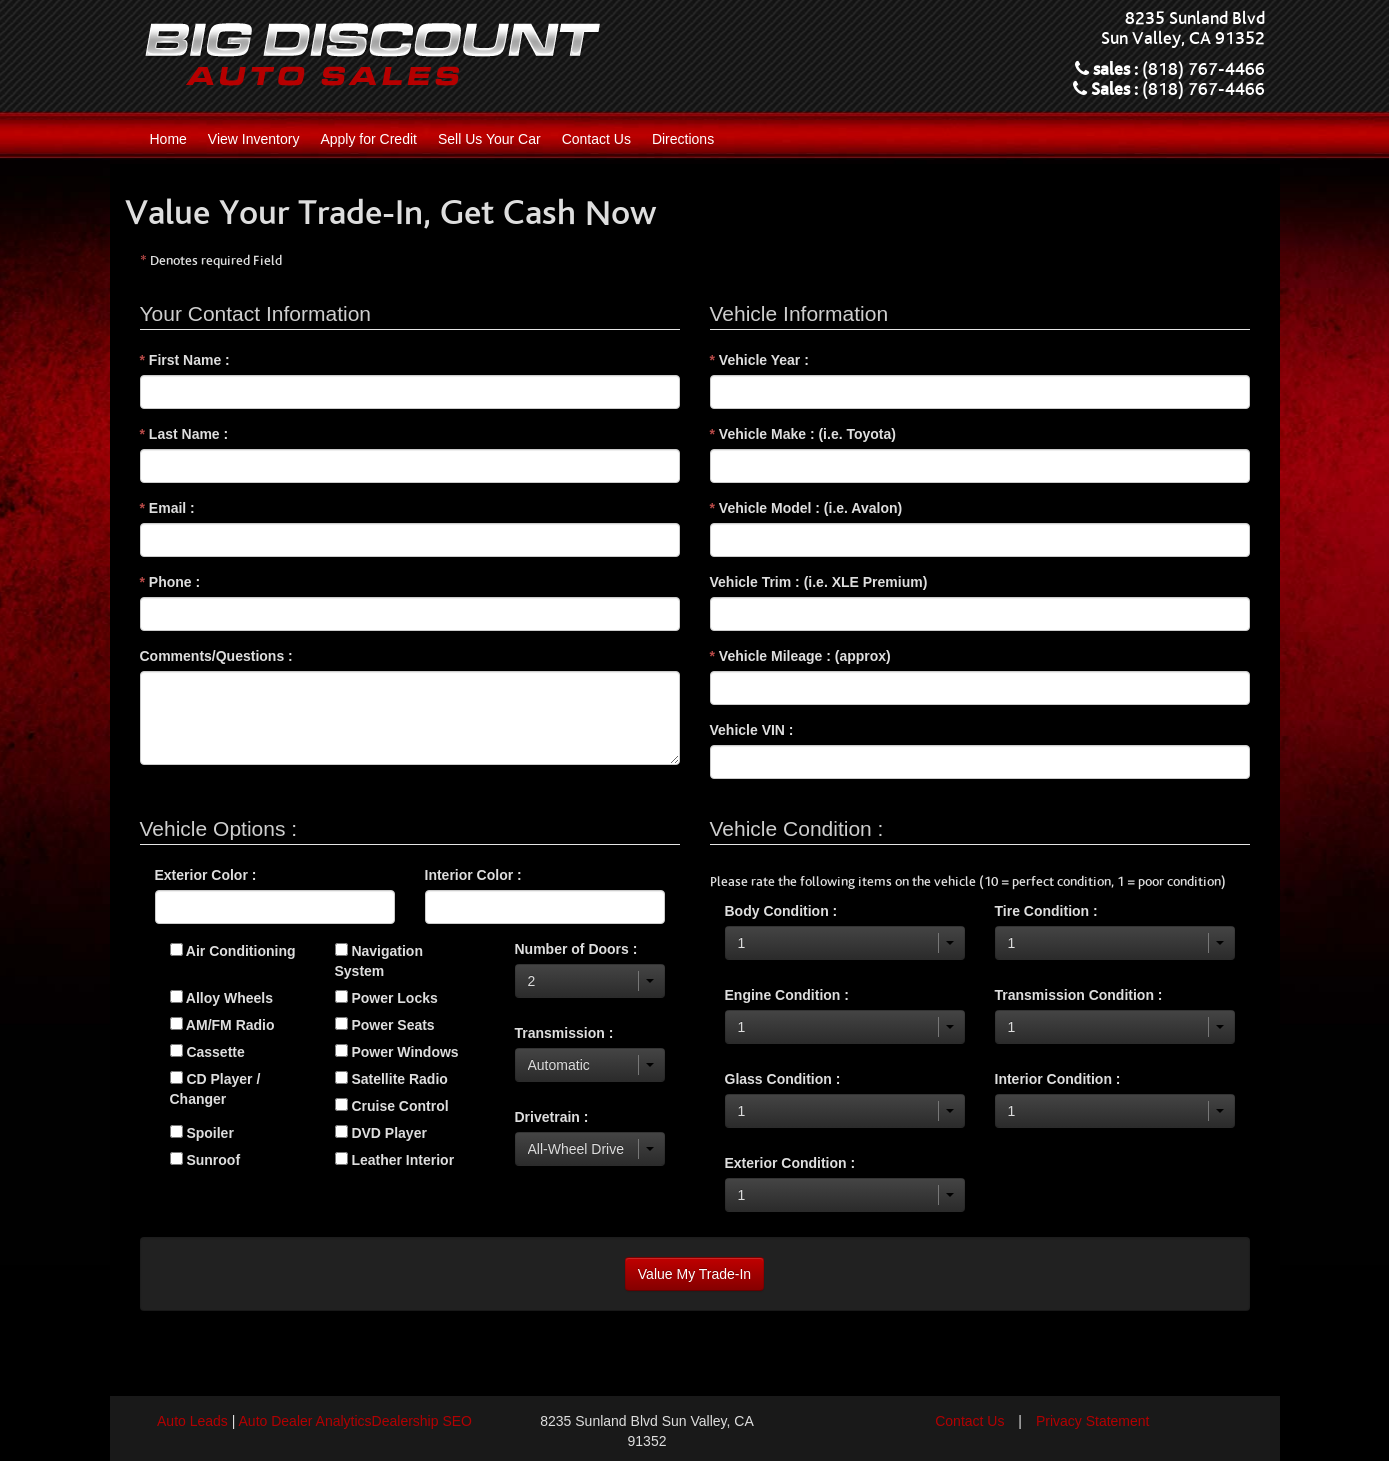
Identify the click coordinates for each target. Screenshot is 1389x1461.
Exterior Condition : (790, 1163)
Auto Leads (192, 1421)
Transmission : (564, 1033)
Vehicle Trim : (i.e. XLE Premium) (819, 582)
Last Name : (184, 434)
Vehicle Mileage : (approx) (800, 656)
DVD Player (381, 1133)
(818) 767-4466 (1203, 70)
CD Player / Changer (215, 1089)
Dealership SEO (422, 1421)
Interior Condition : (1058, 1079)
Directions (683, 139)
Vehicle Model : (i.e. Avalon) (806, 508)
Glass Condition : (783, 1079)
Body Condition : (781, 911)
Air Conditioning (233, 951)
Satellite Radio (391, 1079)
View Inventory (254, 139)
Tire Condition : (1046, 911)
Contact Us (596, 139)
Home (168, 139)
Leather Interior (395, 1160)
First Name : (185, 360)
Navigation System (379, 961)
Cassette (207, 1052)
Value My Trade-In (694, 1274)
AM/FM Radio (222, 1025)
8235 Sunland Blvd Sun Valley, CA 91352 (1183, 29)
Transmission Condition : (1079, 995)
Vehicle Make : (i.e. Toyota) (803, 434)
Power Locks (386, 998)
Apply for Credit (368, 139)
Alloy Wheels (222, 998)
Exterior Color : (206, 875)
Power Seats (385, 1025)
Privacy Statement (1093, 1421)
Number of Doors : (576, 949)
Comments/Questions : (216, 656)
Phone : (170, 582)
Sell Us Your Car (489, 139)
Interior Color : (473, 875)
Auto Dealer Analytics (305, 1421)
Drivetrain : (552, 1117)
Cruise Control (392, 1106)
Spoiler (202, 1133)
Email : (167, 508)
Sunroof (205, 1160)
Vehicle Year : (759, 360)
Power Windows (397, 1052)
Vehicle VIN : (752, 730)
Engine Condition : (787, 995)
